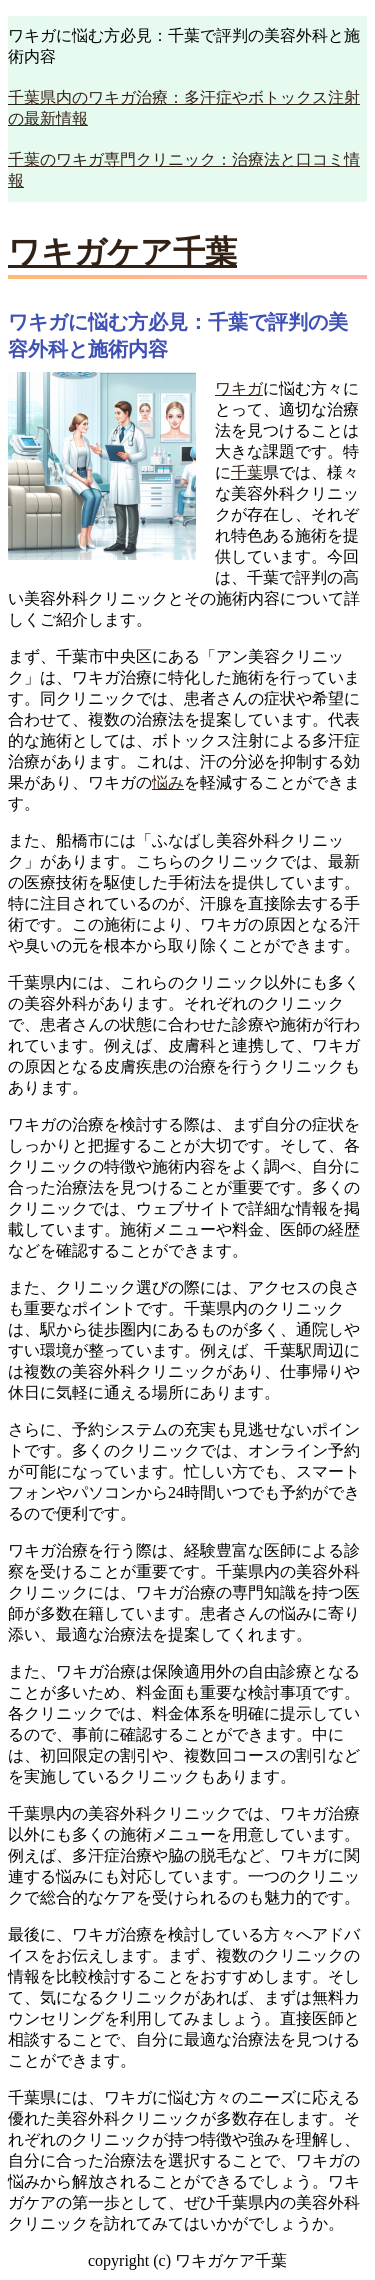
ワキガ (239, 388)
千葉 (247, 472)
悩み (168, 782)
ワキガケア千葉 (122, 252)
